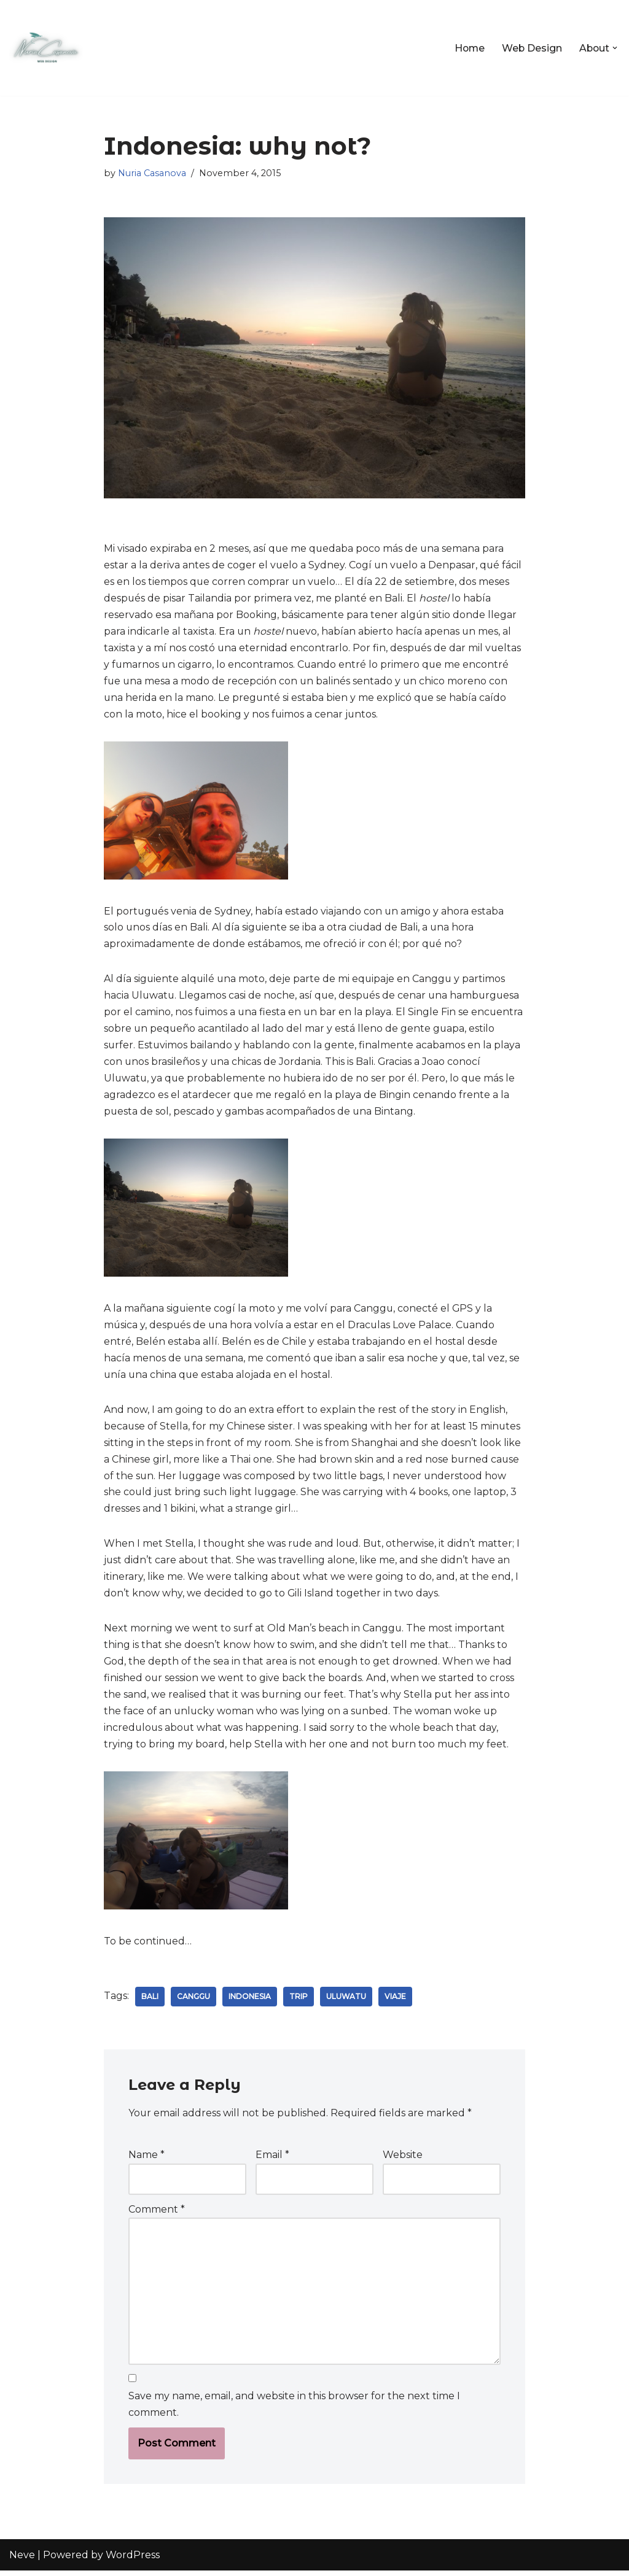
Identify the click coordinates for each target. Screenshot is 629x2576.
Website (403, 2159)
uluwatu (347, 2001)
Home (467, 48)
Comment (156, 2214)
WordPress (133, 2560)
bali (149, 2001)
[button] (614, 47)
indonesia (251, 2001)
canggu (194, 2001)
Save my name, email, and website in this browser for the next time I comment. (294, 2410)
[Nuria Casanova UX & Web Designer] (46, 48)
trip (300, 2001)
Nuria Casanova (152, 173)
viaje (397, 2001)
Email (272, 2159)
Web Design (530, 48)
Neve (22, 2560)
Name (146, 2159)
